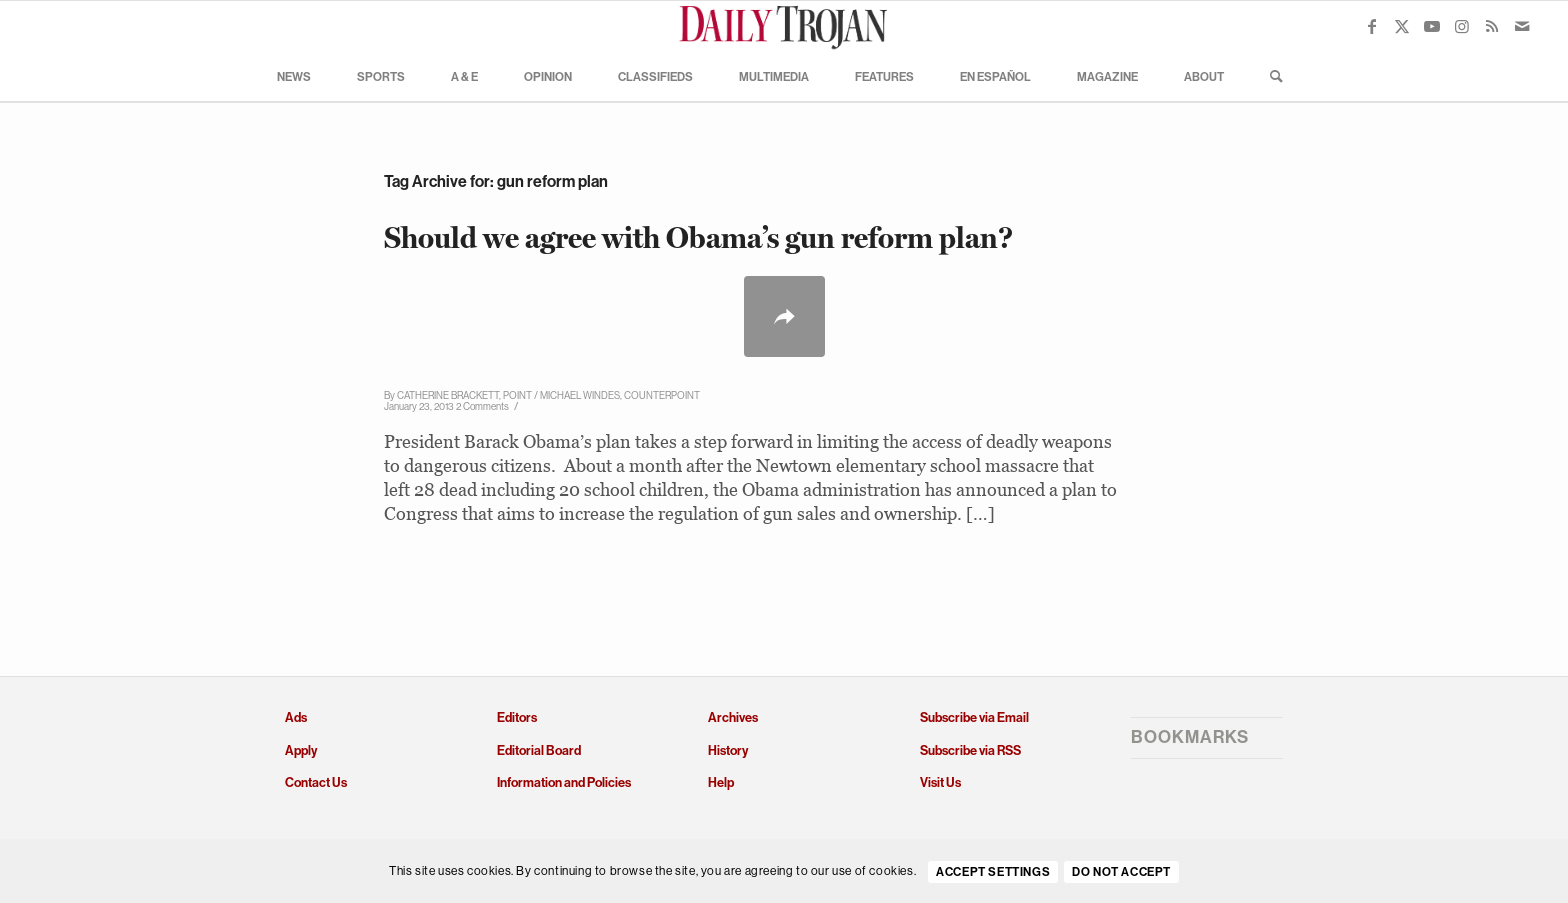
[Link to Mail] (1522, 26)
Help (721, 782)
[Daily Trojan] (784, 26)
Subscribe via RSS (970, 750)
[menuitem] (294, 76)
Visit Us (940, 782)
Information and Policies (564, 782)
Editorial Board (539, 750)
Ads (296, 717)
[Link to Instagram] (1462, 26)
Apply (301, 750)
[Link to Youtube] (1432, 26)
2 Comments (482, 406)
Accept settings (993, 872)
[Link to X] (1402, 26)
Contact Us (316, 782)
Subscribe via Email (974, 717)
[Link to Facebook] (1372, 26)
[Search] (1270, 76)
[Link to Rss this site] (1492, 26)
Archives (733, 717)
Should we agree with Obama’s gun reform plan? (698, 237)
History (728, 750)
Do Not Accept (1121, 872)
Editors (517, 717)
